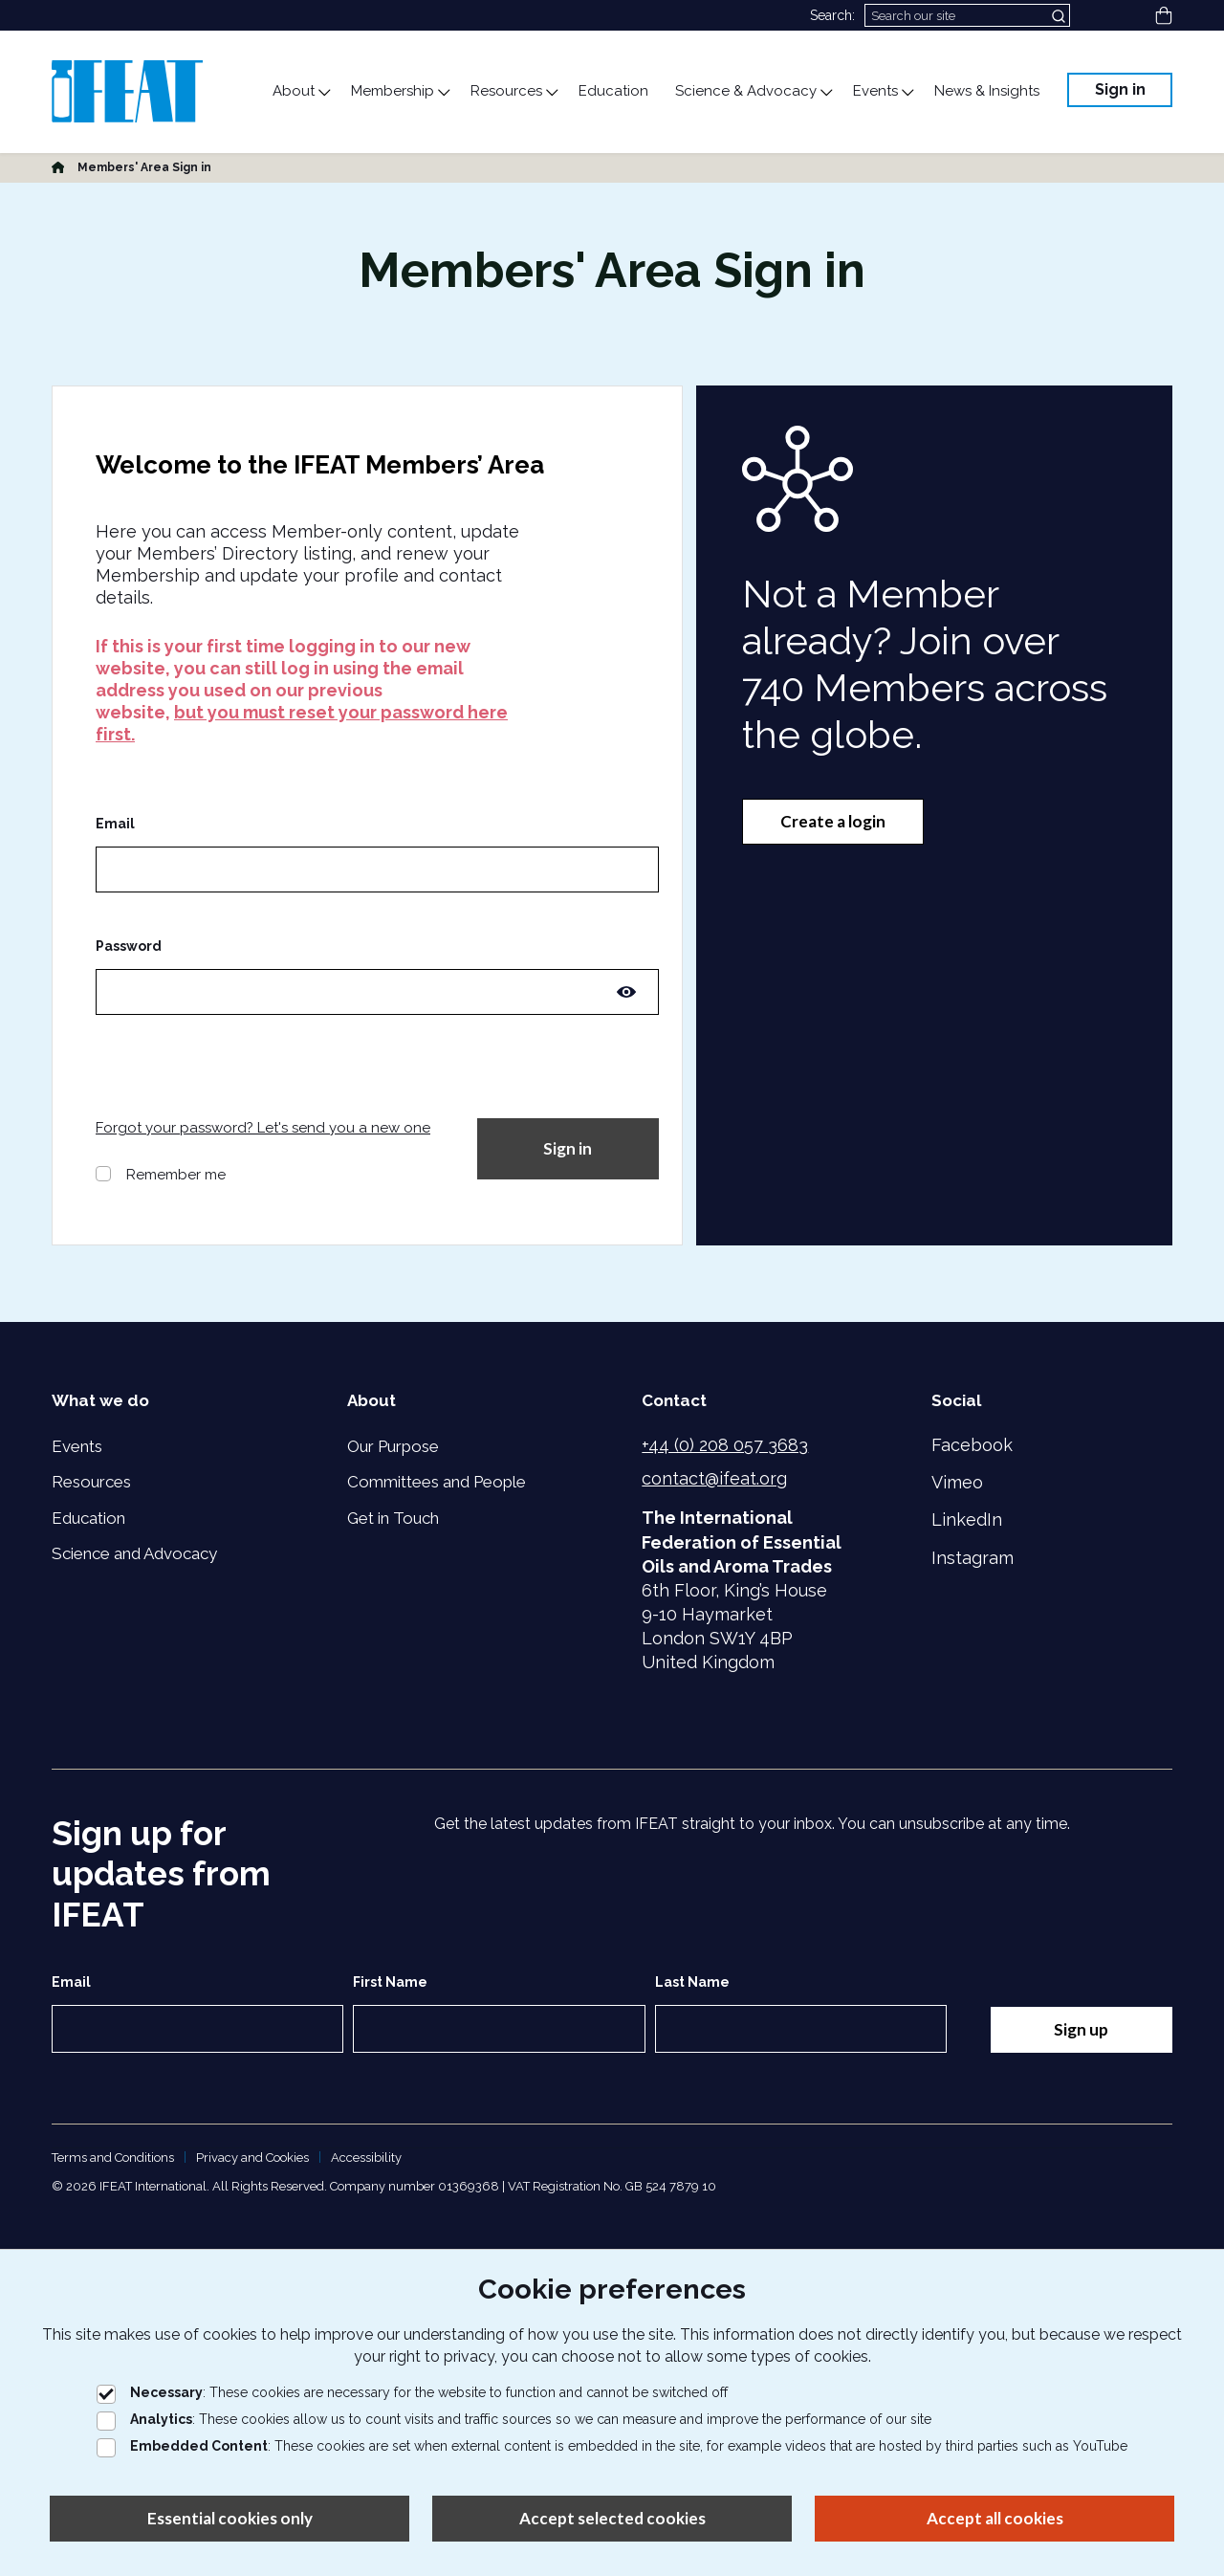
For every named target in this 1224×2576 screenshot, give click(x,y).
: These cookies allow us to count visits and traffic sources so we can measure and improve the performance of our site (514, 2419)
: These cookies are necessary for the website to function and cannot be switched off (412, 2392)
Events (77, 1446)
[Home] (58, 167)
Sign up (1081, 2029)
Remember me (176, 1174)
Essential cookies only (230, 2518)
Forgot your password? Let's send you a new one (263, 1127)
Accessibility (366, 2157)
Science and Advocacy (134, 1553)
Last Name (692, 1982)
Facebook (972, 1445)
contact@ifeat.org (714, 1478)
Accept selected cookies (612, 2518)
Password (129, 946)
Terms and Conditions (113, 2157)
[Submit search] (1060, 15)
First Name (390, 1982)
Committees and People (436, 1481)
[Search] (967, 15)
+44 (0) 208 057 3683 (725, 1445)
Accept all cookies (995, 2518)
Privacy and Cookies (252, 2157)
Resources (91, 1481)
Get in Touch (393, 1518)
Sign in (1120, 89)
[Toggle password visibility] (626, 992)
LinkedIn (966, 1519)
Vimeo (957, 1482)
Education (88, 1518)
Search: (832, 15)
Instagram (972, 1558)
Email (115, 823)
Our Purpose (393, 1446)
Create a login (832, 821)
